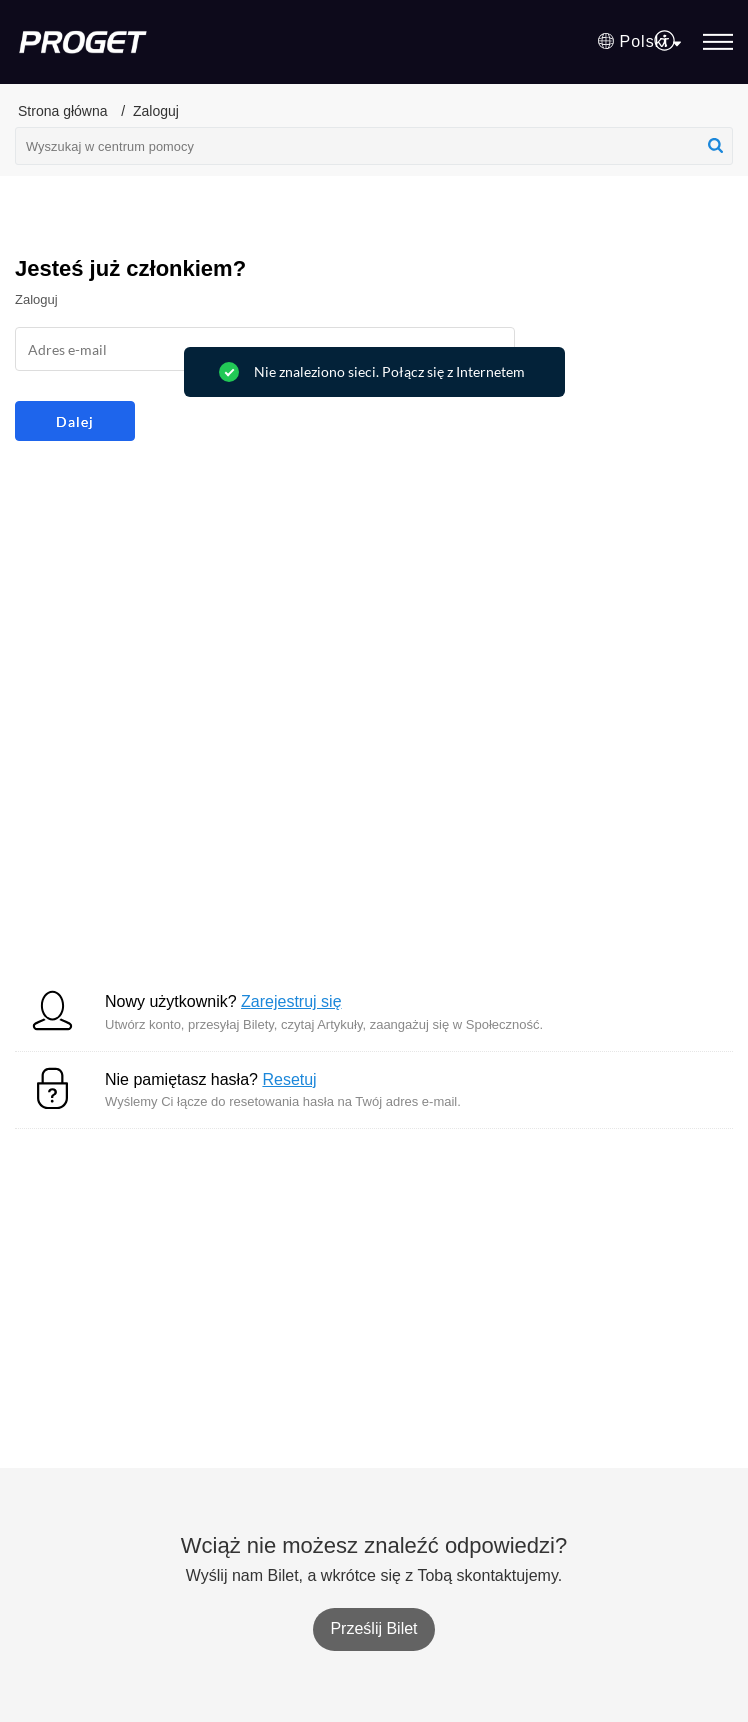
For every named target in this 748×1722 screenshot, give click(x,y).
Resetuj (289, 1079)
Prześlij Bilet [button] (373, 1628)
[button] (639, 42)
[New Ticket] (373, 1628)
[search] (374, 146)
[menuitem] (665, 42)
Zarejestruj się (291, 1001)
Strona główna (63, 111)
